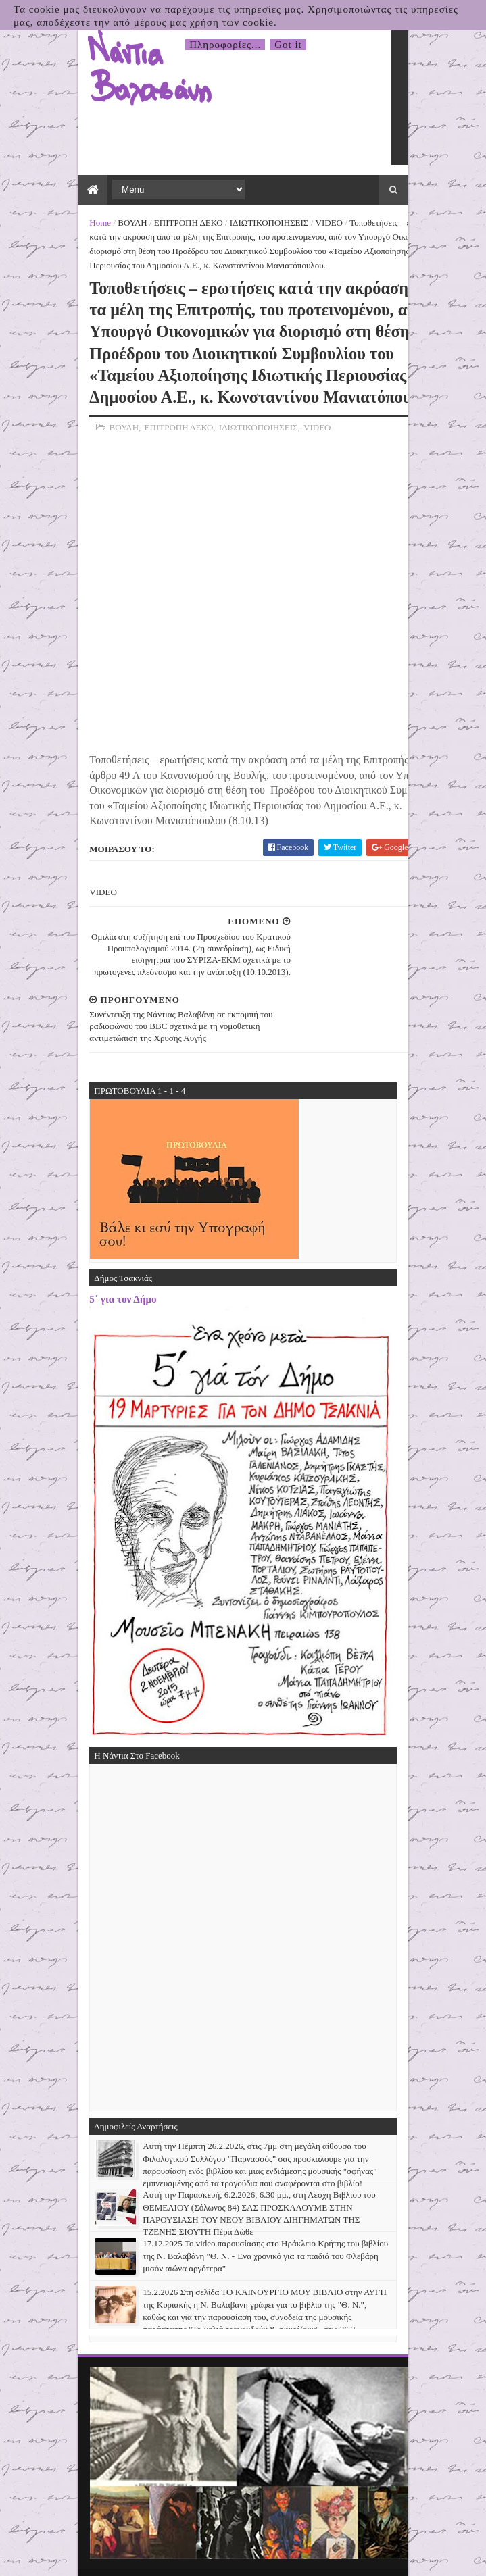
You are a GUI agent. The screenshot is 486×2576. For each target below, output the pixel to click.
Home (92, 224)
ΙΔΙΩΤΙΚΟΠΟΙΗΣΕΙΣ (260, 224)
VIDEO (320, 224)
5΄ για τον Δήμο (114, 1249)
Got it (288, 44)
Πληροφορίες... (225, 44)
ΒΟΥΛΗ (123, 224)
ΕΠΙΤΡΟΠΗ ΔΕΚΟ (179, 224)
